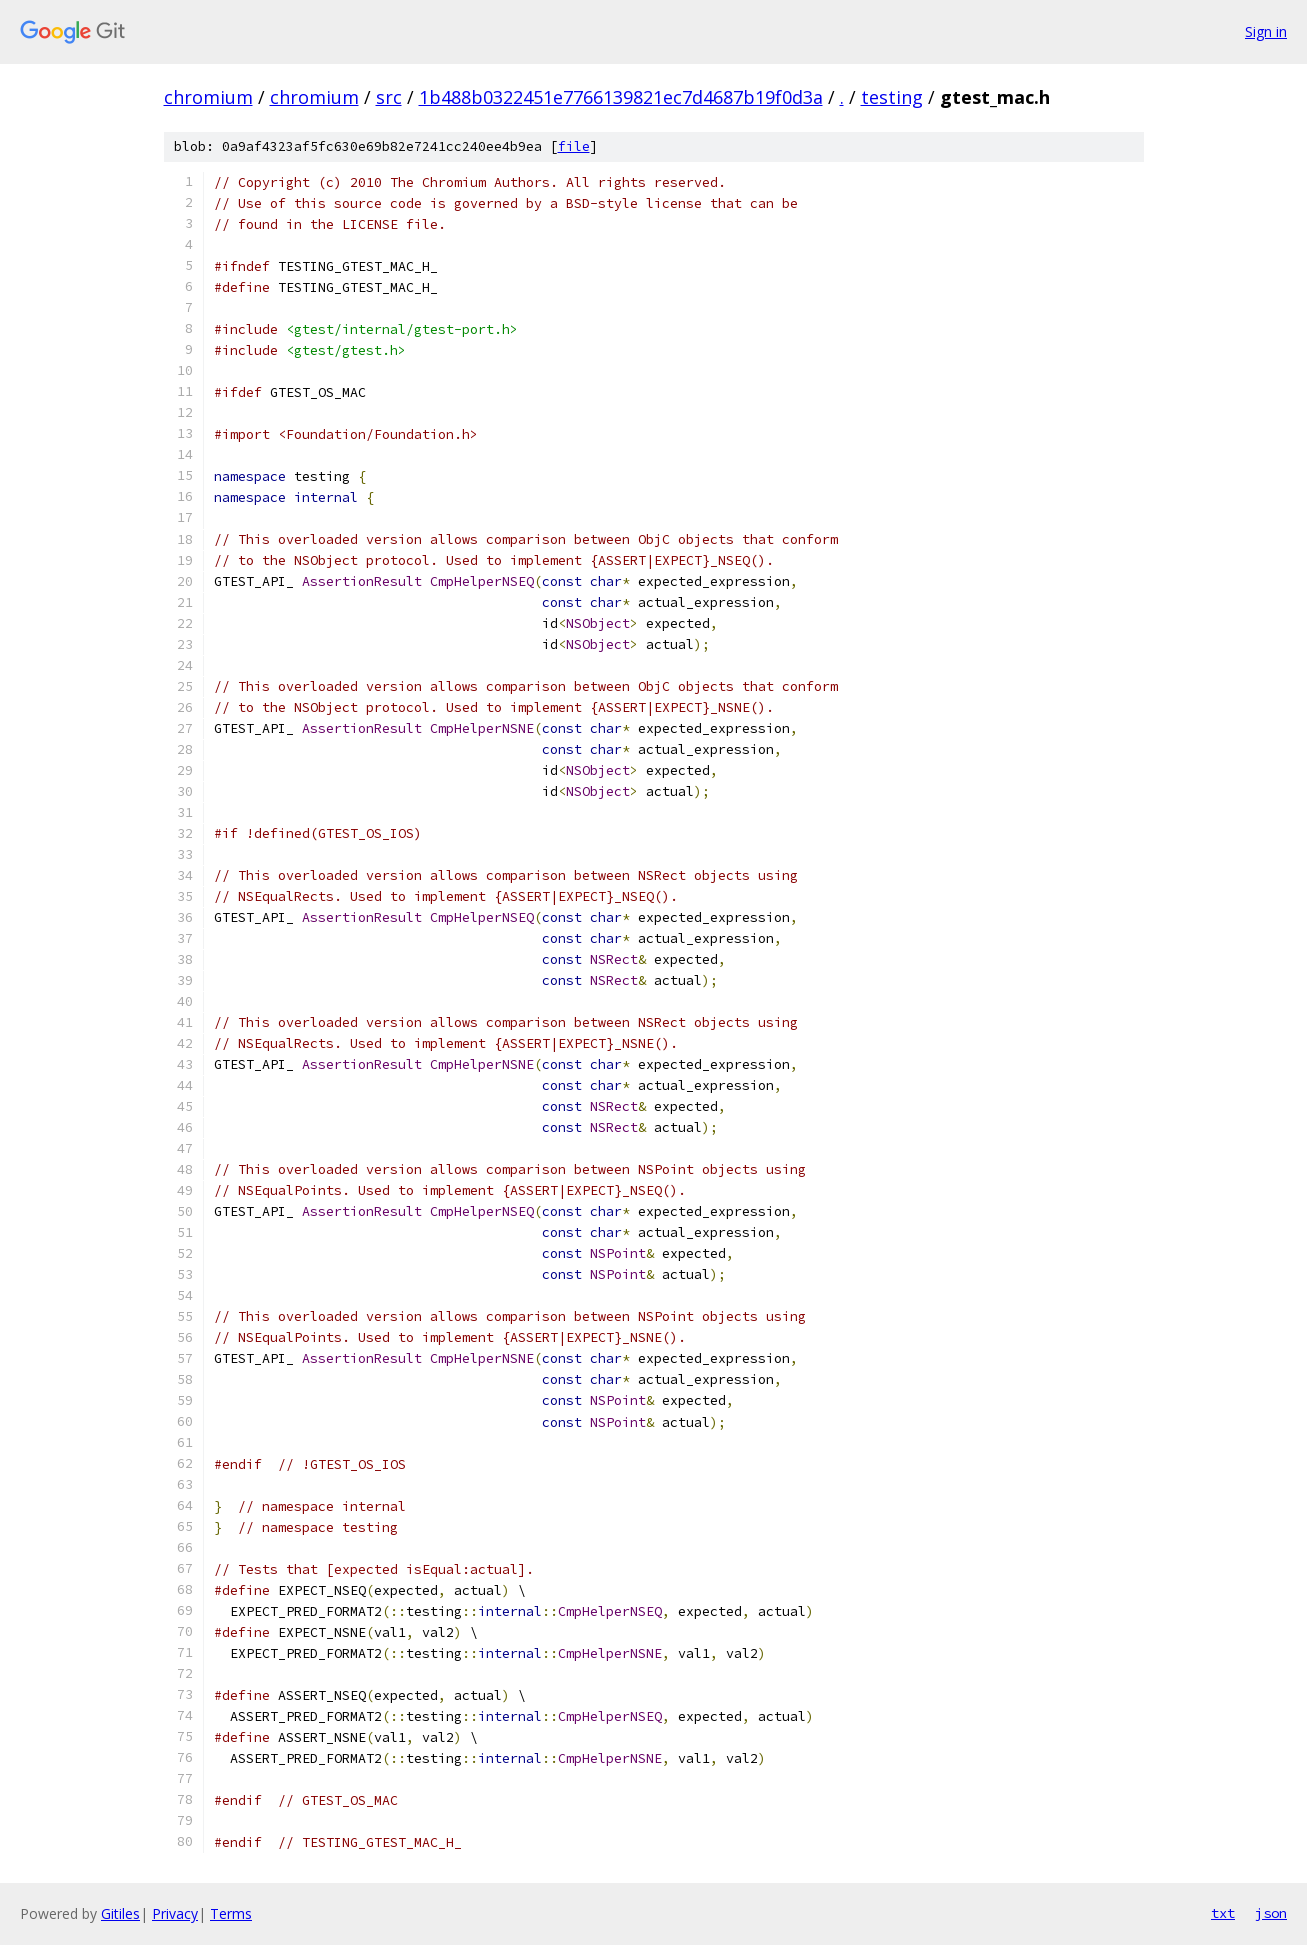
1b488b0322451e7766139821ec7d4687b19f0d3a (621, 97)
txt (1223, 1913)
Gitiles (120, 1913)
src (389, 97)
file (574, 146)
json (1271, 1913)
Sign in (1266, 31)
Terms (231, 1913)
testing (892, 97)
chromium (208, 97)
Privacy (175, 1913)
